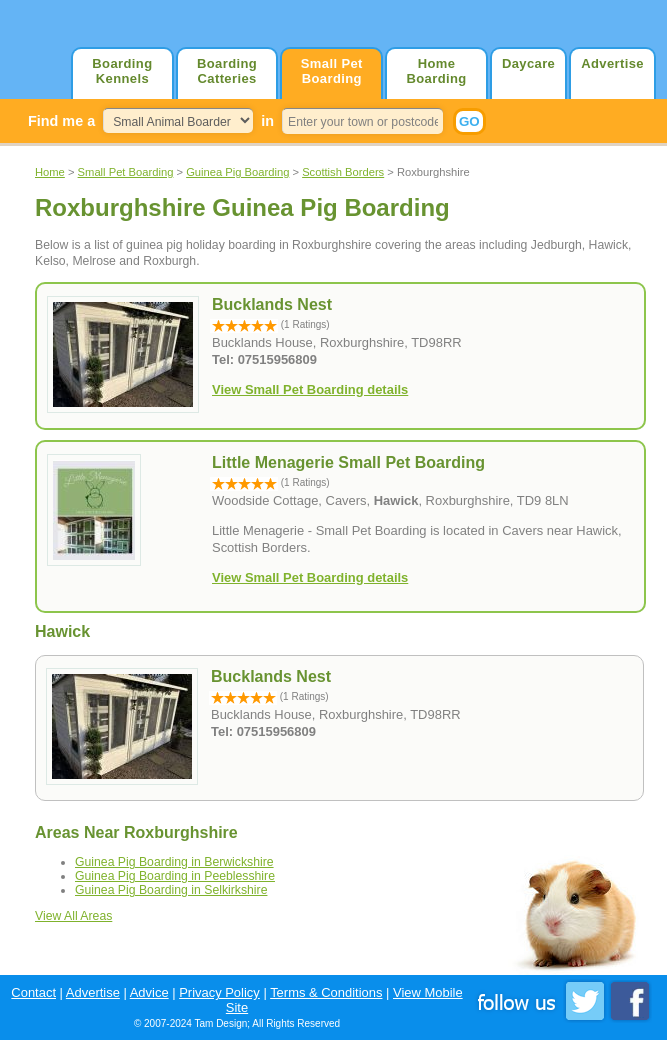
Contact (33, 992)
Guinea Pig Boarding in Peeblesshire (175, 876)
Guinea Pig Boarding (237, 172)
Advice (149, 992)
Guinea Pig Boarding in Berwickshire (174, 862)
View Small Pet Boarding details (310, 389)
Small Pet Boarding (332, 71)
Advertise (612, 63)
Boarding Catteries (227, 71)
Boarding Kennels (122, 71)
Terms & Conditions (326, 992)
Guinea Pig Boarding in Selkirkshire (171, 890)
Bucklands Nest (271, 676)
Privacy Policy (219, 992)
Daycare (528, 63)
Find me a (61, 121)
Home (50, 172)
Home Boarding (436, 71)
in (267, 121)
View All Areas (73, 916)
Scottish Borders (343, 172)
